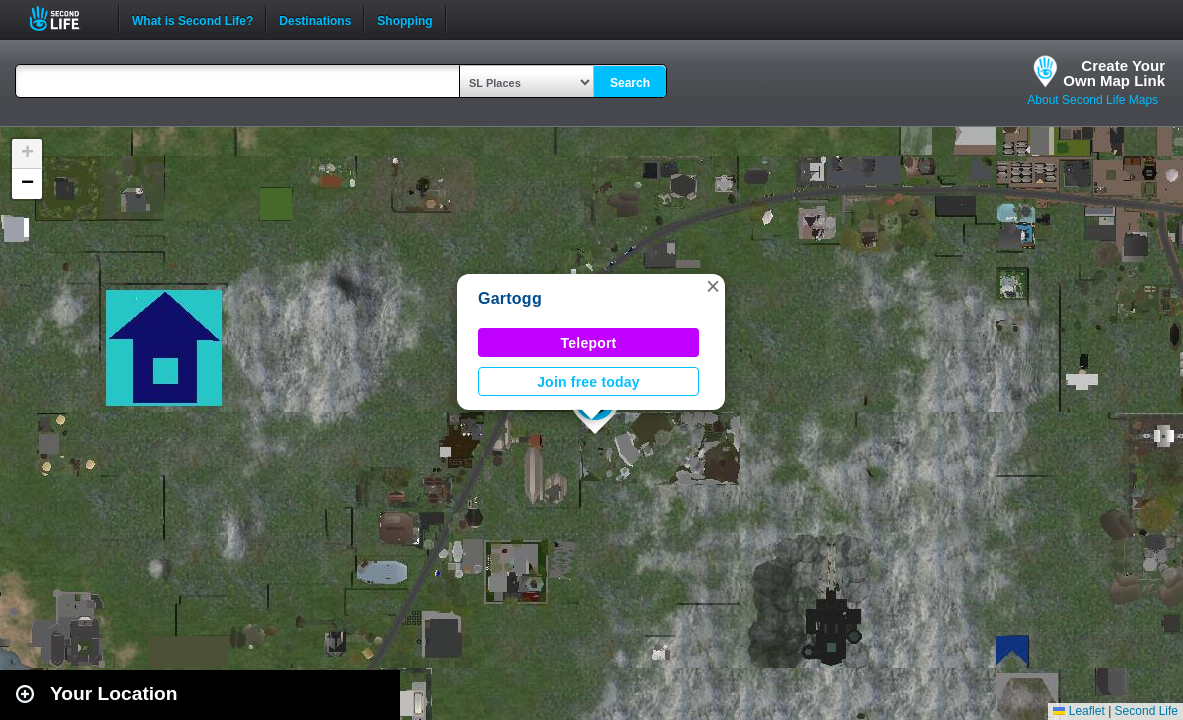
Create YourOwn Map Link (1114, 73)
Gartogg (510, 298)
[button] (713, 286)
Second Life (65, 18)
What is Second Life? (192, 19)
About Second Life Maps (1092, 100)
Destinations (315, 19)
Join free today (588, 382)
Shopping (404, 19)
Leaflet (1078, 711)
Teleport (589, 343)
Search (630, 83)
